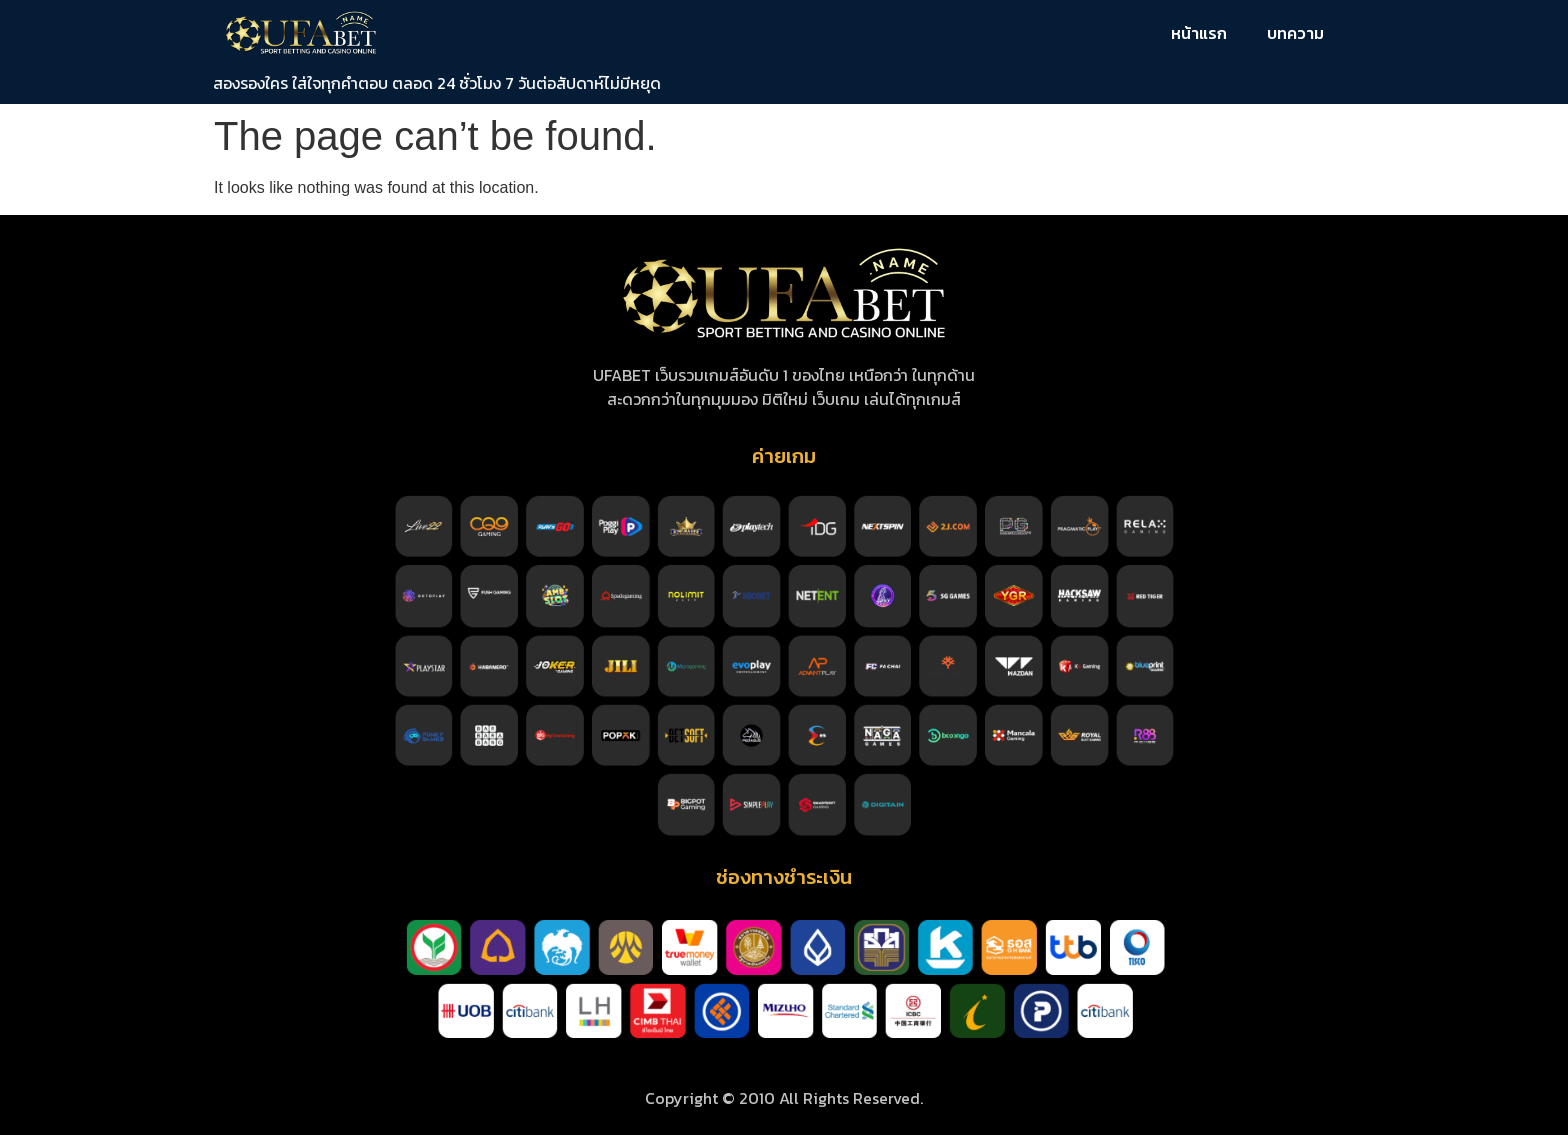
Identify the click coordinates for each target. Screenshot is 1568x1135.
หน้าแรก (1199, 33)
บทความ (1295, 33)
